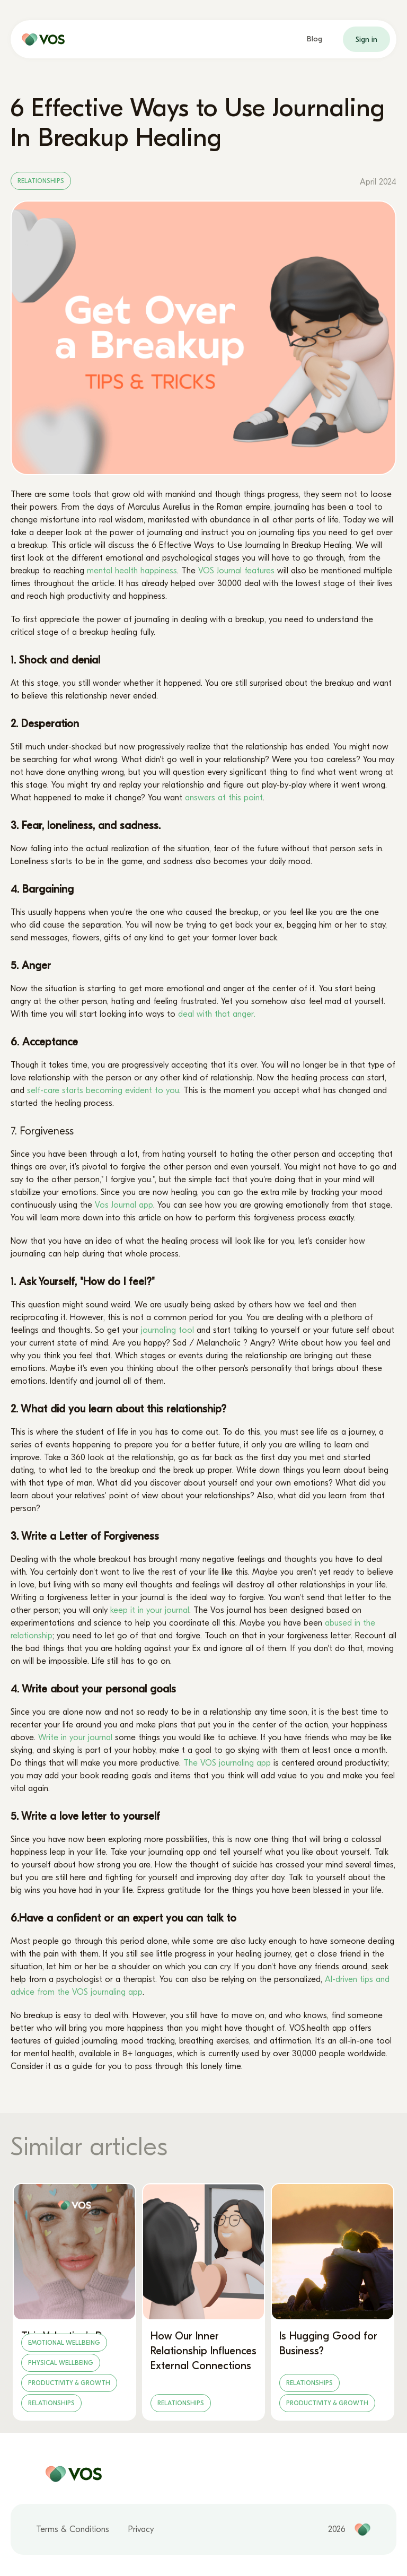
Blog (314, 38)
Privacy (141, 2529)
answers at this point (224, 797)
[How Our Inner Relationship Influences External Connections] (204, 2302)
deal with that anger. (216, 1014)
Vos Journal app (124, 1205)
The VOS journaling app (227, 1763)
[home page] (41, 39)
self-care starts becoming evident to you (103, 1090)
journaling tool (167, 1330)
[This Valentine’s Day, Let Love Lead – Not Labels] (74, 2302)
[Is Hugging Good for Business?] (332, 2302)
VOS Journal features (236, 570)
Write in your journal (75, 1737)
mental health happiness (132, 570)
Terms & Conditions (72, 2529)
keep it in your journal (149, 1610)
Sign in (366, 39)
